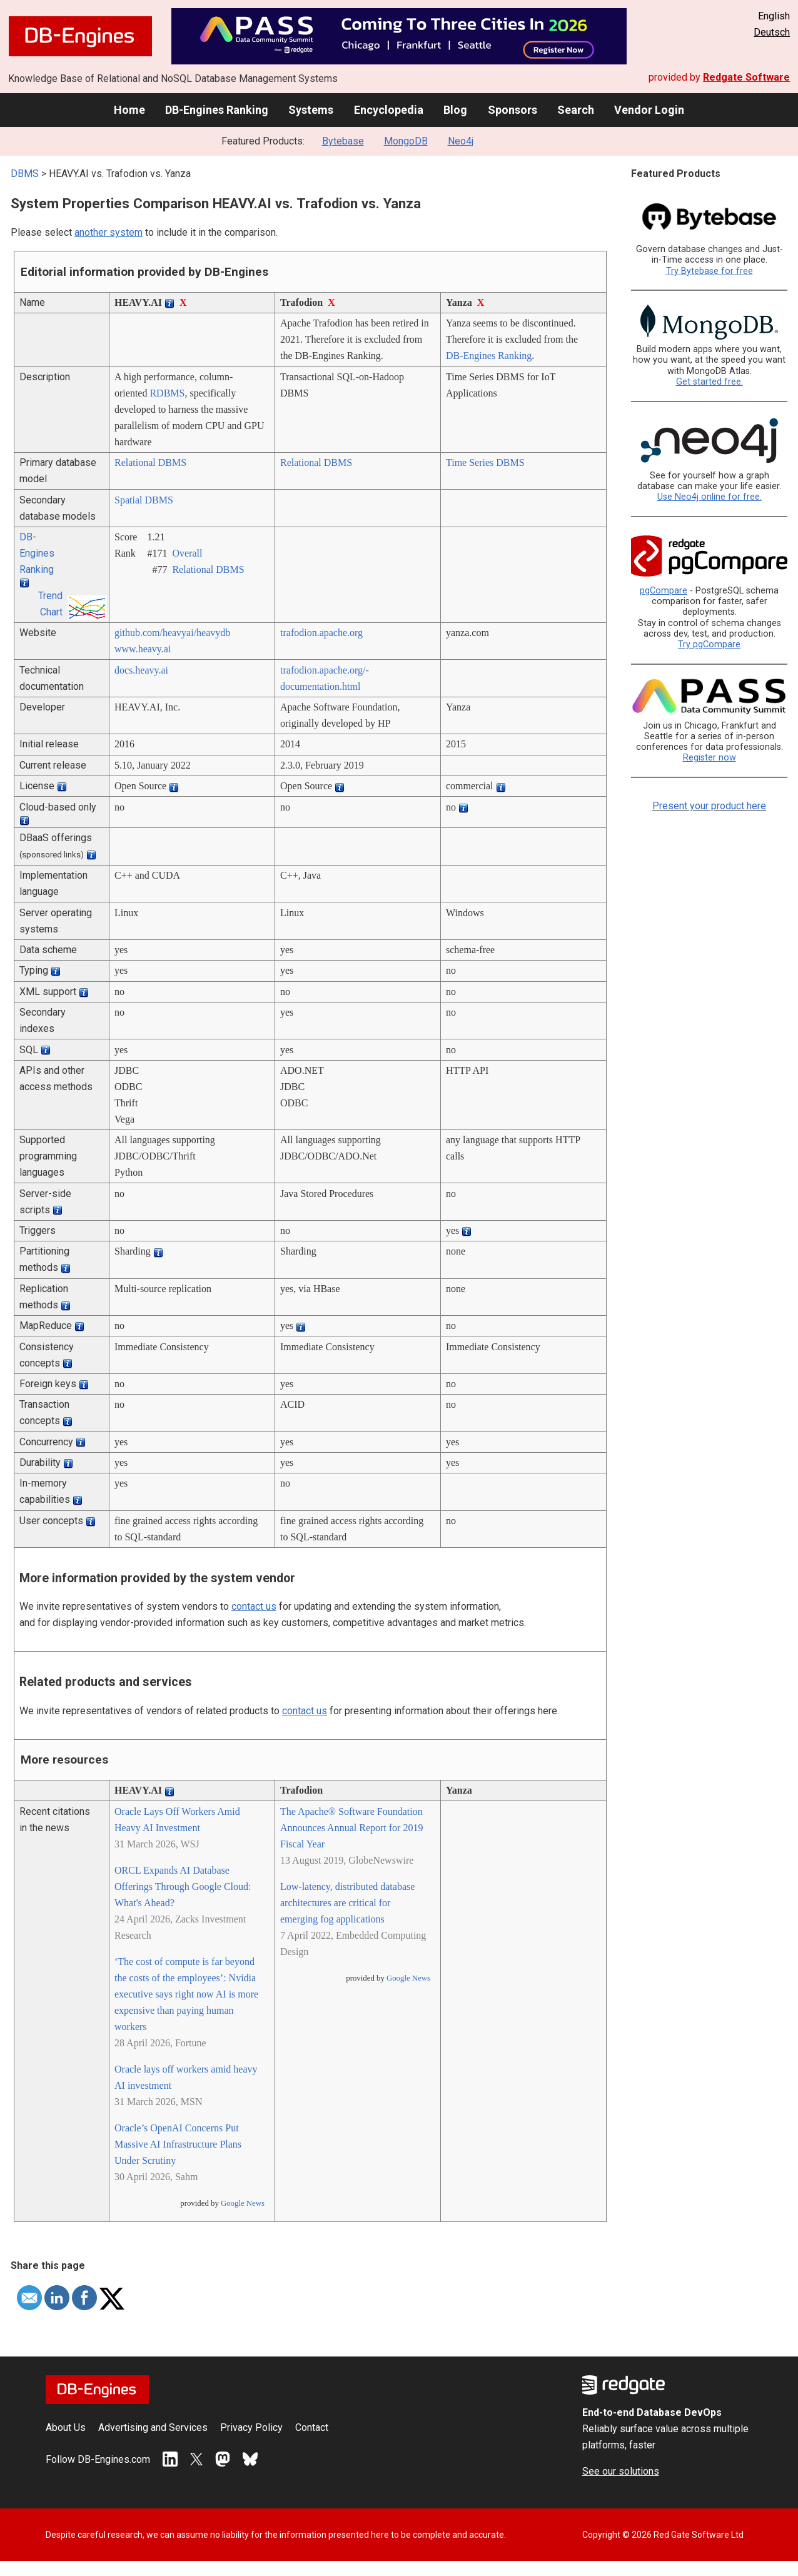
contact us (253, 1606)
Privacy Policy (251, 2427)
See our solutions (620, 2471)
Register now (709, 757)
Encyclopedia (388, 109)
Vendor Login (649, 109)
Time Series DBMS (485, 462)
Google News (243, 2203)
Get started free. (709, 381)
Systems (310, 109)
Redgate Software (746, 77)
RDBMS (166, 393)
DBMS (25, 173)
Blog (455, 109)
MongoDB (406, 141)
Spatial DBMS (143, 500)
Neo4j (460, 141)
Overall (187, 553)
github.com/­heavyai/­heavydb (172, 632)
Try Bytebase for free (709, 271)
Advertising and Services (153, 2427)
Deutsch (772, 32)
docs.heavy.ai (141, 670)
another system (108, 232)
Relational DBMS (150, 462)
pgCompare (663, 590)
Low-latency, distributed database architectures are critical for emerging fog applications (347, 1902)
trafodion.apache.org (321, 632)
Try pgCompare (709, 644)
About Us (66, 2427)
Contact (311, 2427)
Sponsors (512, 109)
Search (575, 109)
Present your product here (709, 806)
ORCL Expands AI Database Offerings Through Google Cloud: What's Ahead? (182, 1886)
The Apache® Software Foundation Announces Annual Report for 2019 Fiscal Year (351, 1827)
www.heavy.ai (142, 649)
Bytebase (343, 141)
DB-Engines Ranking (216, 109)
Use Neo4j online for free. (709, 497)
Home (129, 109)
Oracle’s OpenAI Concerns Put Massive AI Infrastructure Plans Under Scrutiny (177, 2144)
